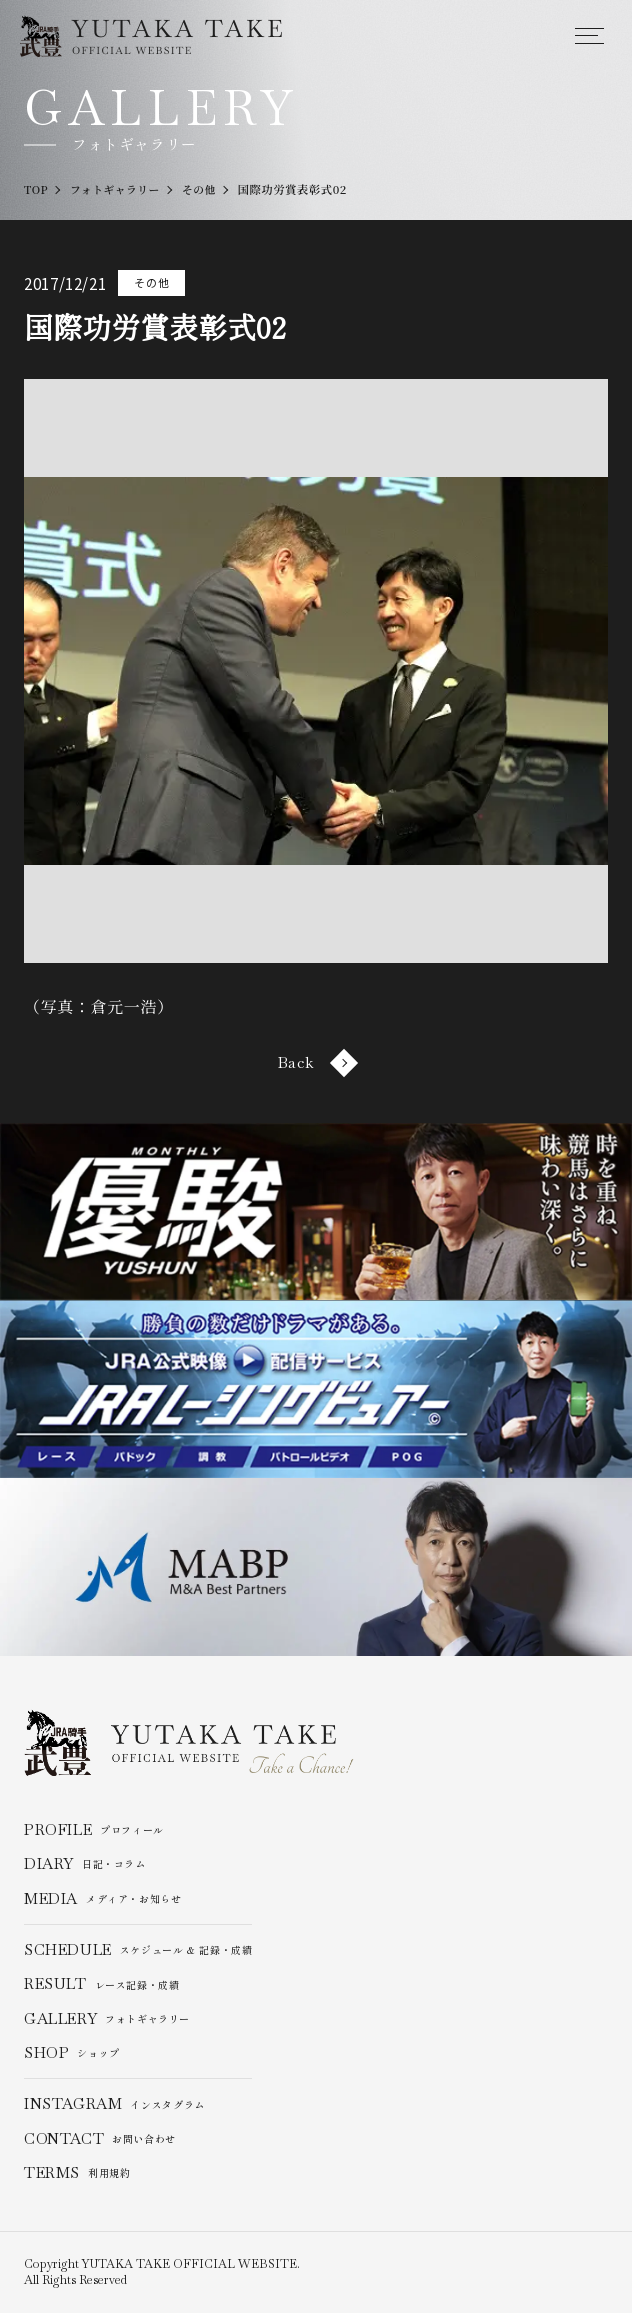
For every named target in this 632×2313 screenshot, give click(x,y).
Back (316, 1062)
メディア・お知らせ (103, 1899)
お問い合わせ (100, 2139)
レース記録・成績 (102, 1984)
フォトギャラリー (107, 2019)
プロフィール (94, 1830)
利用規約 (77, 2173)
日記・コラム (85, 1864)
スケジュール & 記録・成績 (138, 1950)
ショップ (72, 2053)
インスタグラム (114, 2105)
